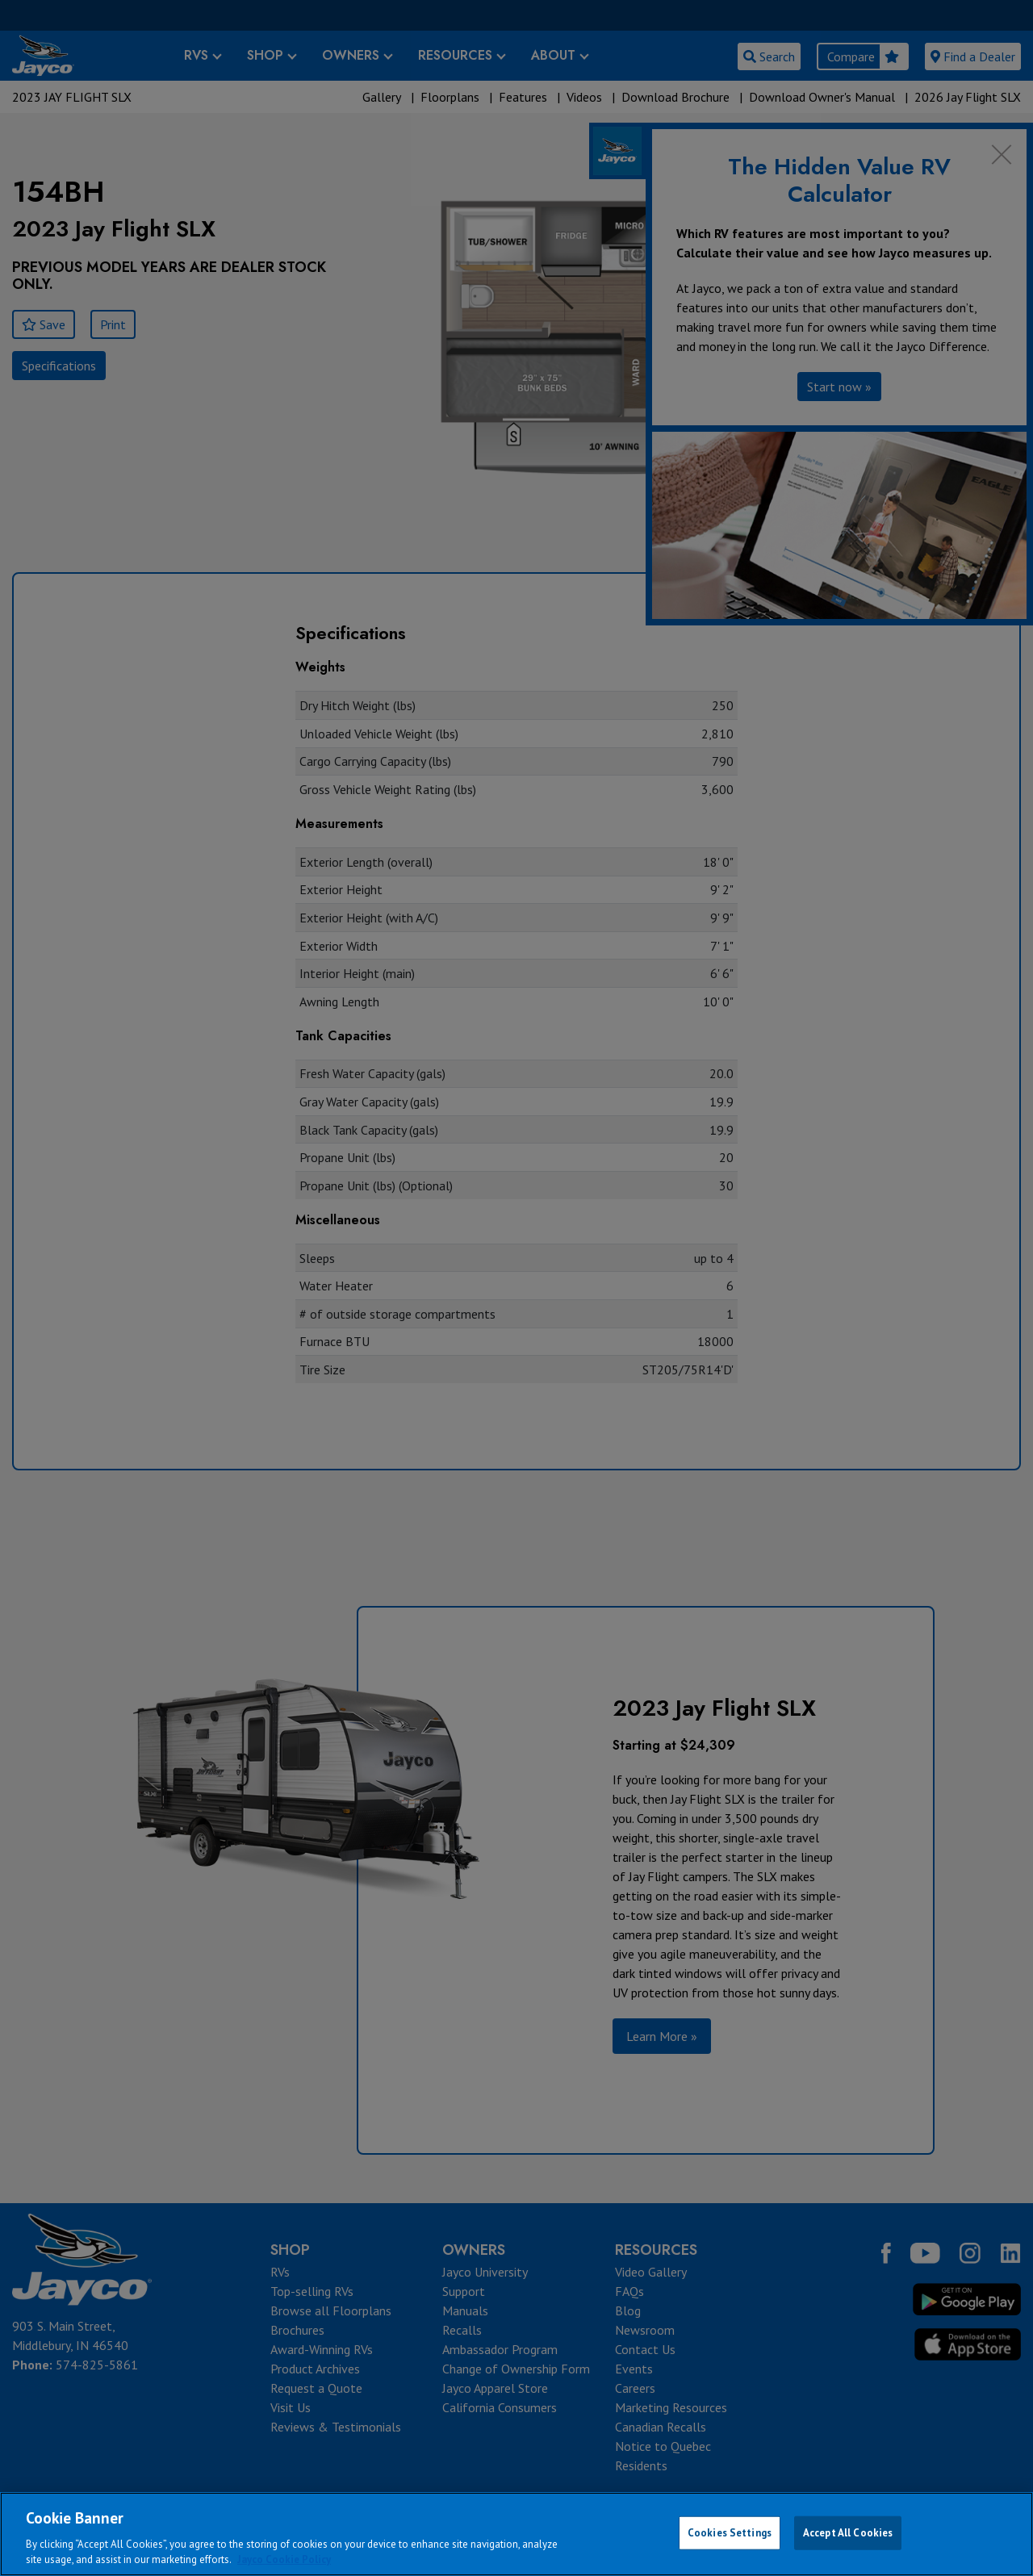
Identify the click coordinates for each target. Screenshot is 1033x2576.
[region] (516, 2534)
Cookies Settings (730, 2533)
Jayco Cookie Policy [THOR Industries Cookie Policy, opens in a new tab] (284, 2559)
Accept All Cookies (848, 2533)
